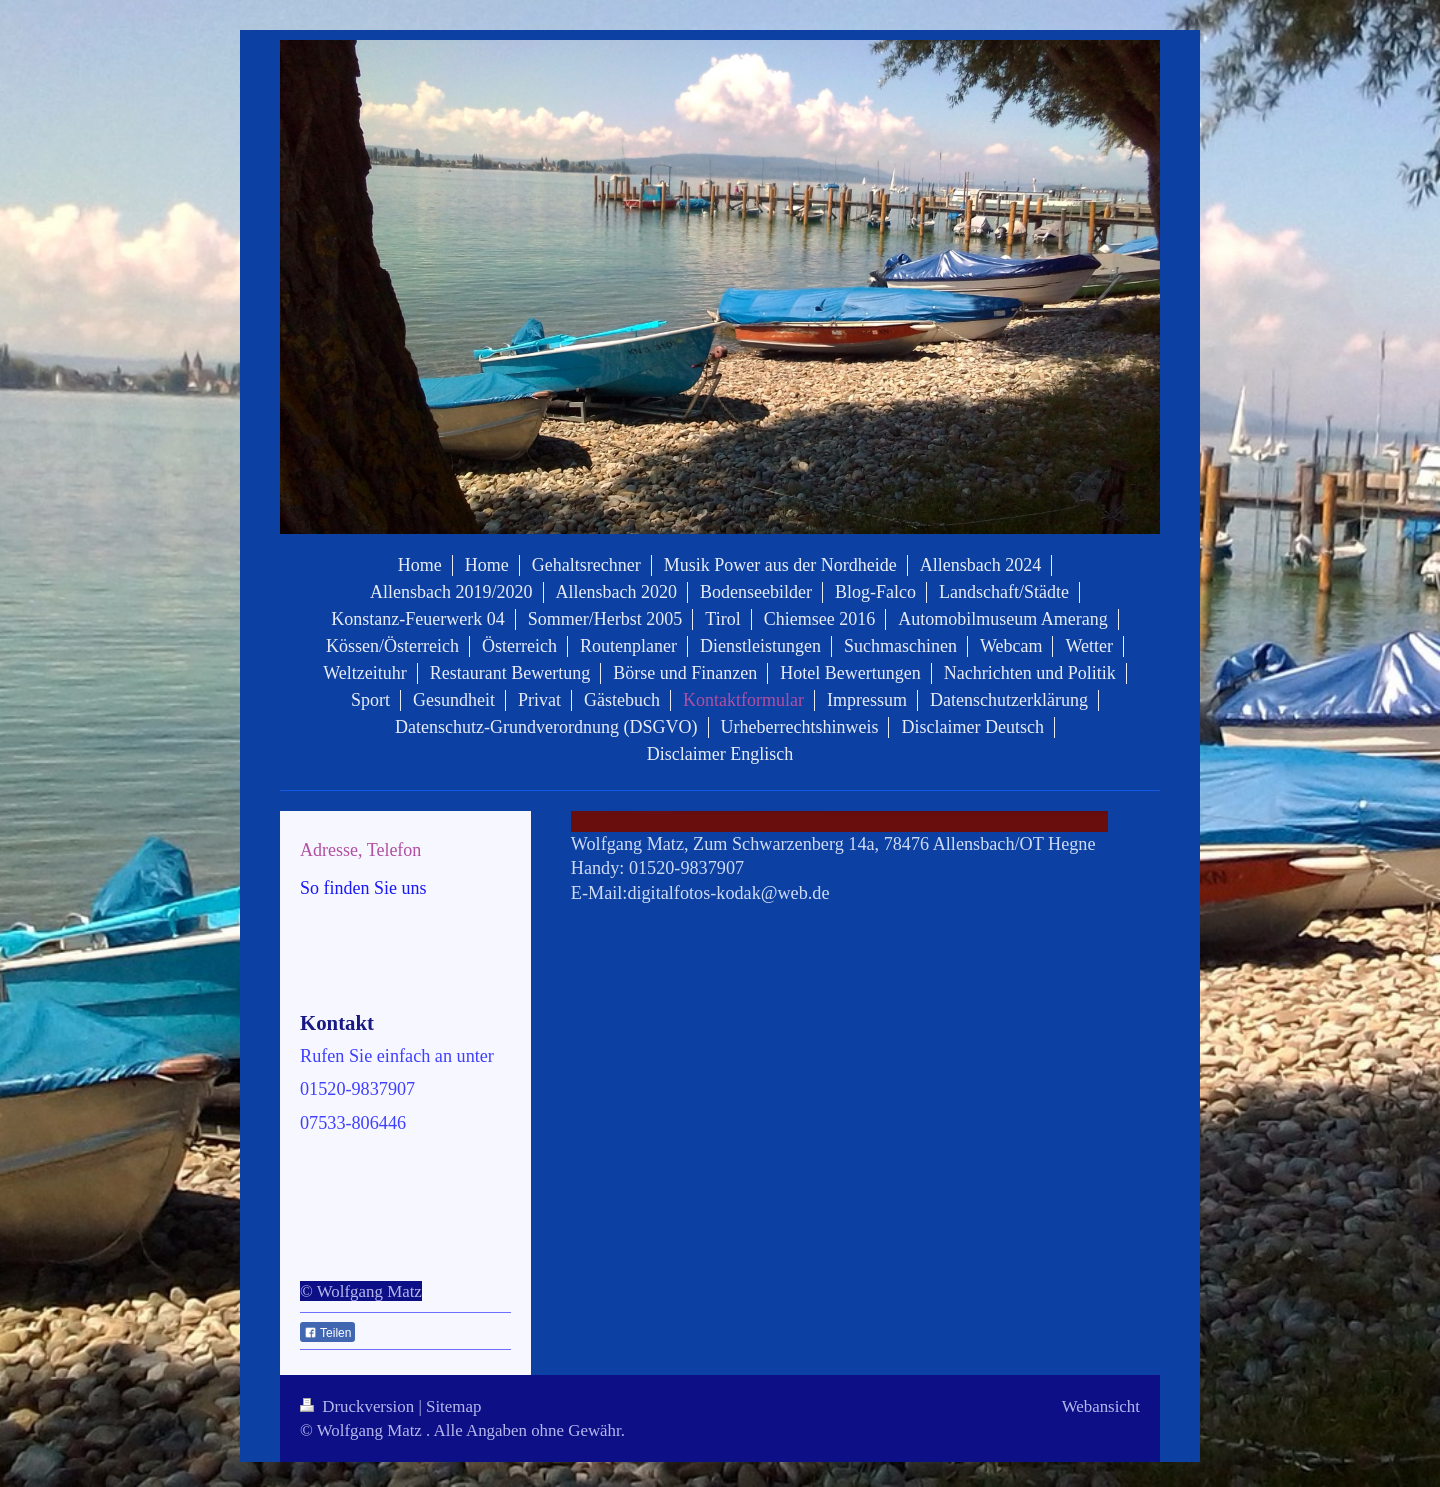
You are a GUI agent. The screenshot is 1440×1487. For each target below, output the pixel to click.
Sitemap (453, 1406)
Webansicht (1101, 1406)
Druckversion (359, 1406)
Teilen (327, 1333)
